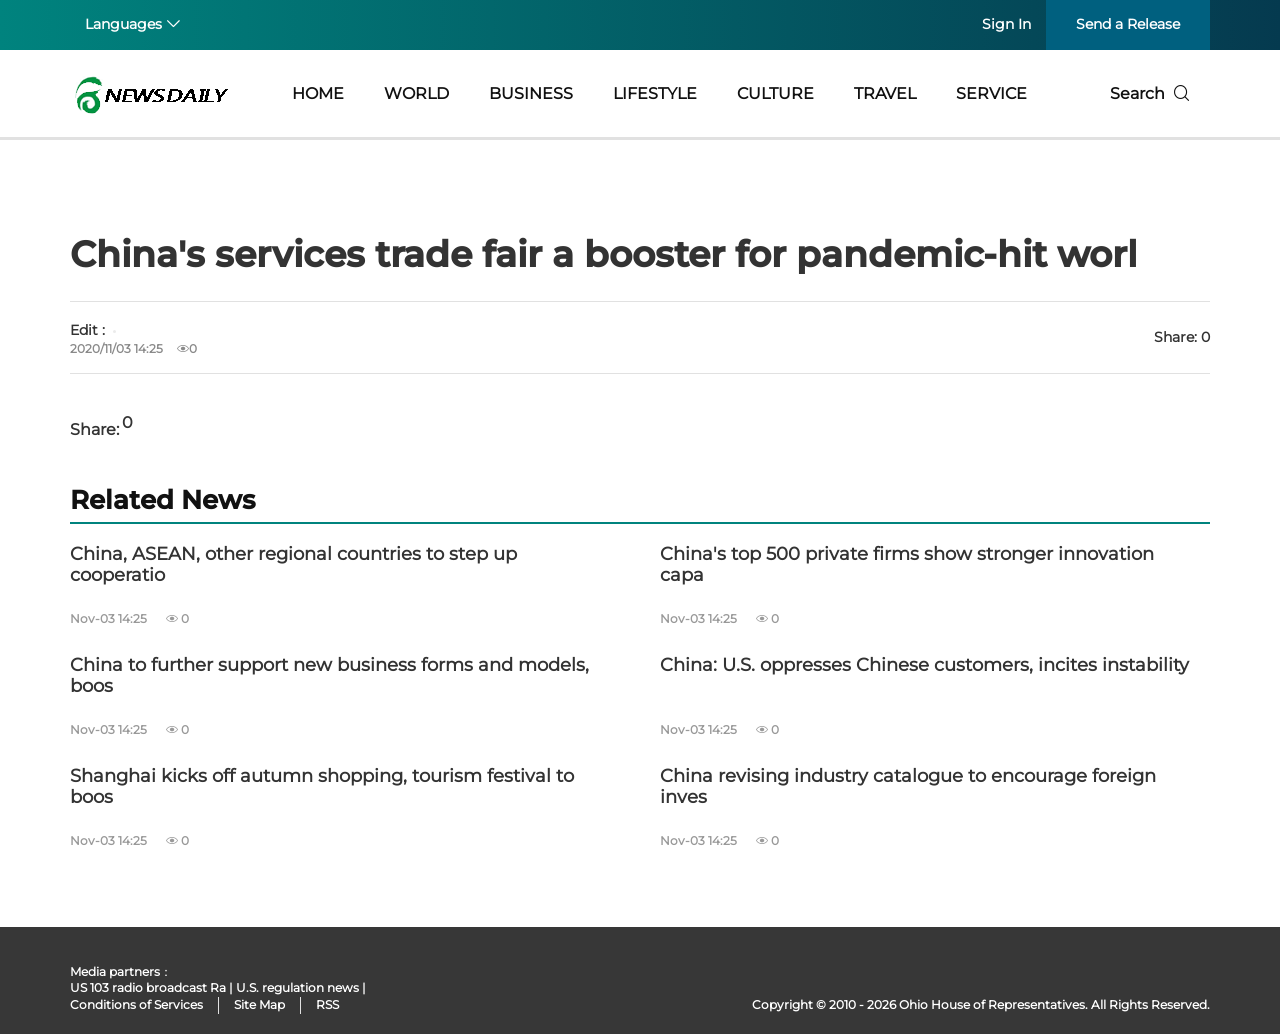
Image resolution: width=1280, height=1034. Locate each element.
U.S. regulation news (297, 987)
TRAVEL (885, 93)
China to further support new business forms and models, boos (329, 676)
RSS (327, 1004)
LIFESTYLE (655, 93)
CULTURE (775, 93)
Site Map (259, 1004)
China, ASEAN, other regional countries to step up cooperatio (293, 565)
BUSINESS (531, 93)
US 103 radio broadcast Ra (148, 987)
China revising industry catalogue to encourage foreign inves (908, 787)
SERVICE (991, 93)
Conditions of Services (136, 1004)
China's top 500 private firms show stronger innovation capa (907, 565)
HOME (318, 93)
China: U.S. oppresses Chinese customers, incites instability (924, 665)
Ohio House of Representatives (992, 1004)
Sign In (1006, 24)
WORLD (416, 93)
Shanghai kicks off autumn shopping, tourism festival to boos (322, 787)
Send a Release (1128, 24)
